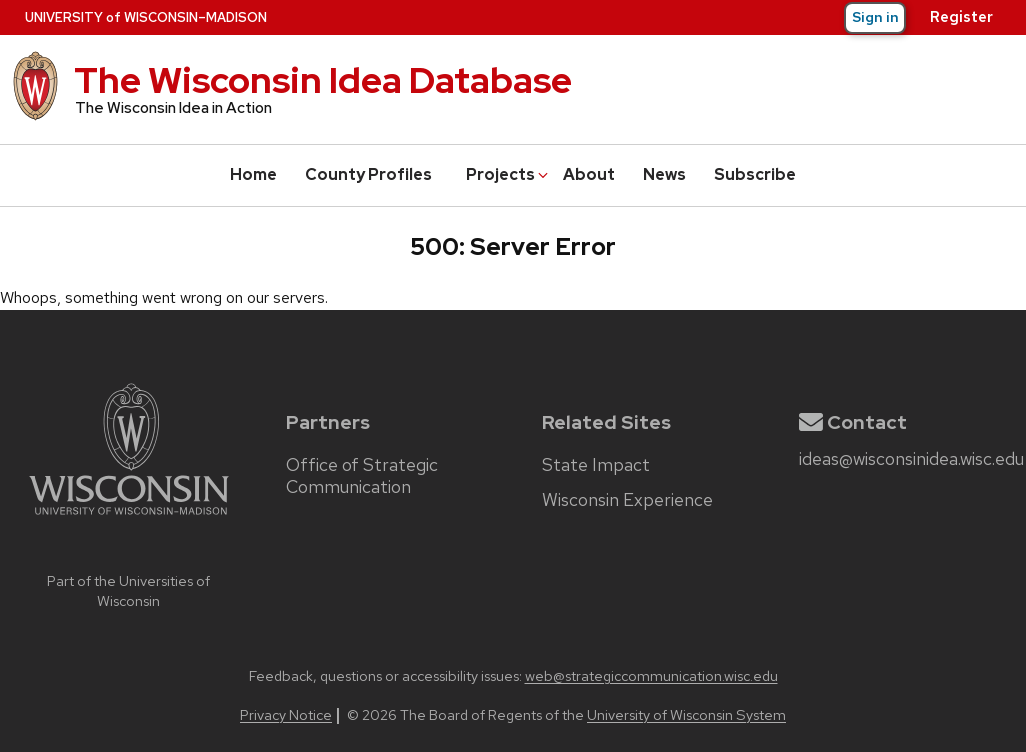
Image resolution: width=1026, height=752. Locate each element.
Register (961, 17)
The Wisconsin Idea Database (323, 80)
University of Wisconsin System (686, 714)
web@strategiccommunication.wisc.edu (651, 675)
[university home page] (129, 557)
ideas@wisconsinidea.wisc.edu (911, 459)
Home (253, 174)
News (664, 174)
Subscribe (755, 174)
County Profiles (368, 174)
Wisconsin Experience (627, 500)
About (589, 174)
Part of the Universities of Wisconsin (128, 590)
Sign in (875, 17)
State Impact (596, 465)
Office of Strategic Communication (362, 476)
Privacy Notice (286, 714)
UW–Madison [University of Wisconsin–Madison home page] (146, 17)
